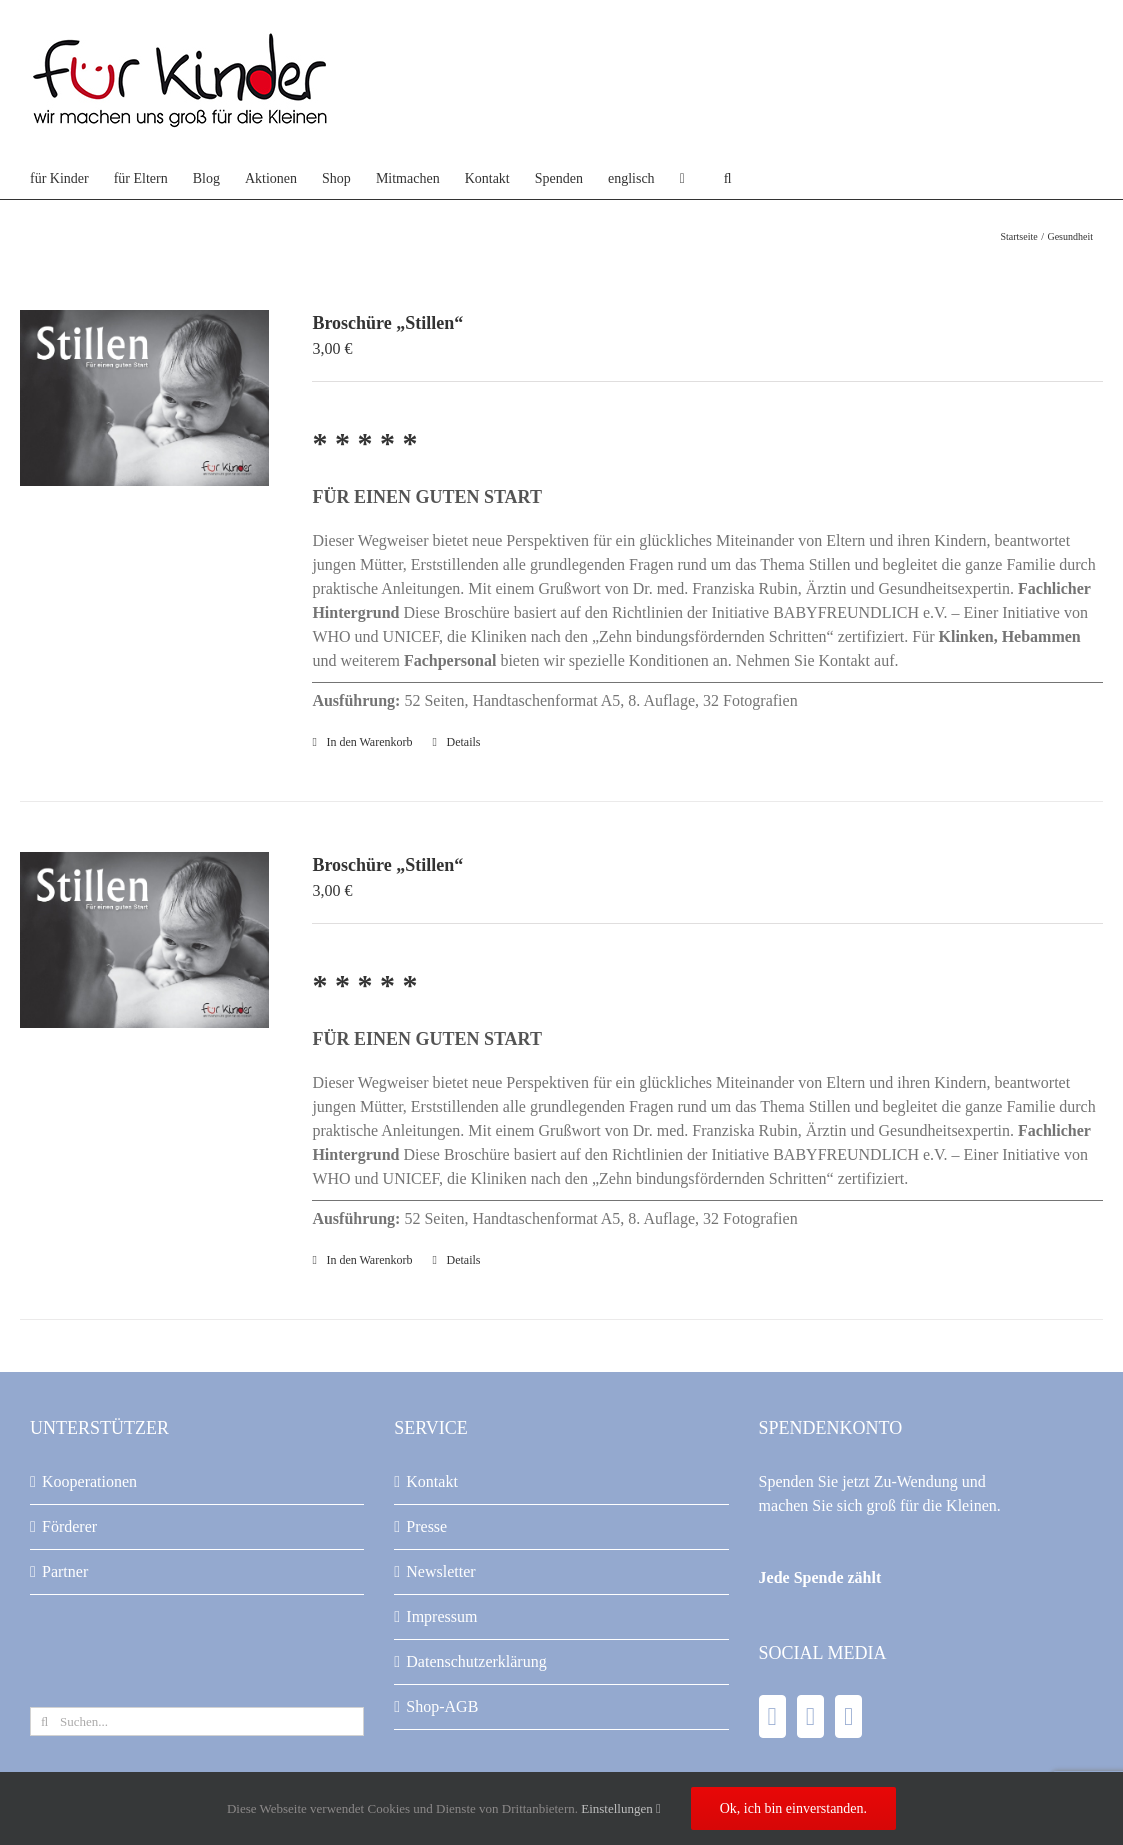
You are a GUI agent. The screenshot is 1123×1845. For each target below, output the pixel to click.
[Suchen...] (197, 1721)
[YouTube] (810, 1716)
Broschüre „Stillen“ (387, 323)
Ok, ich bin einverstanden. (793, 1808)
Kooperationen (89, 1481)
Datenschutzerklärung (476, 1661)
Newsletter (440, 1571)
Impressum (441, 1616)
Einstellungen (621, 1808)
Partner (65, 1571)
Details (464, 742)
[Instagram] (848, 1716)
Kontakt (432, 1481)
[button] (728, 179)
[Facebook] (772, 1716)
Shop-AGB (442, 1706)
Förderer (69, 1526)
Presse (426, 1526)
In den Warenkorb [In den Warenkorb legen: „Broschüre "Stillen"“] (369, 742)
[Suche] (44, 1721)
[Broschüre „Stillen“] (144, 398)
